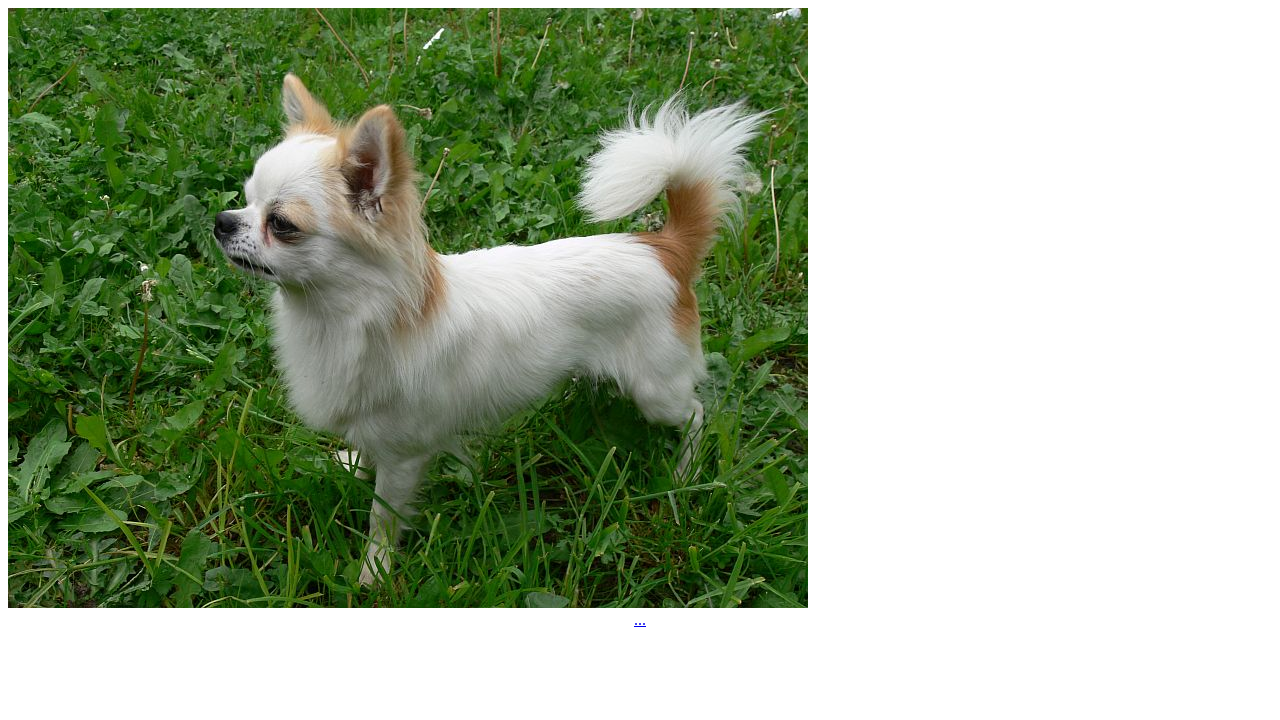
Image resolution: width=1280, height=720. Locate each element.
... (640, 619)
